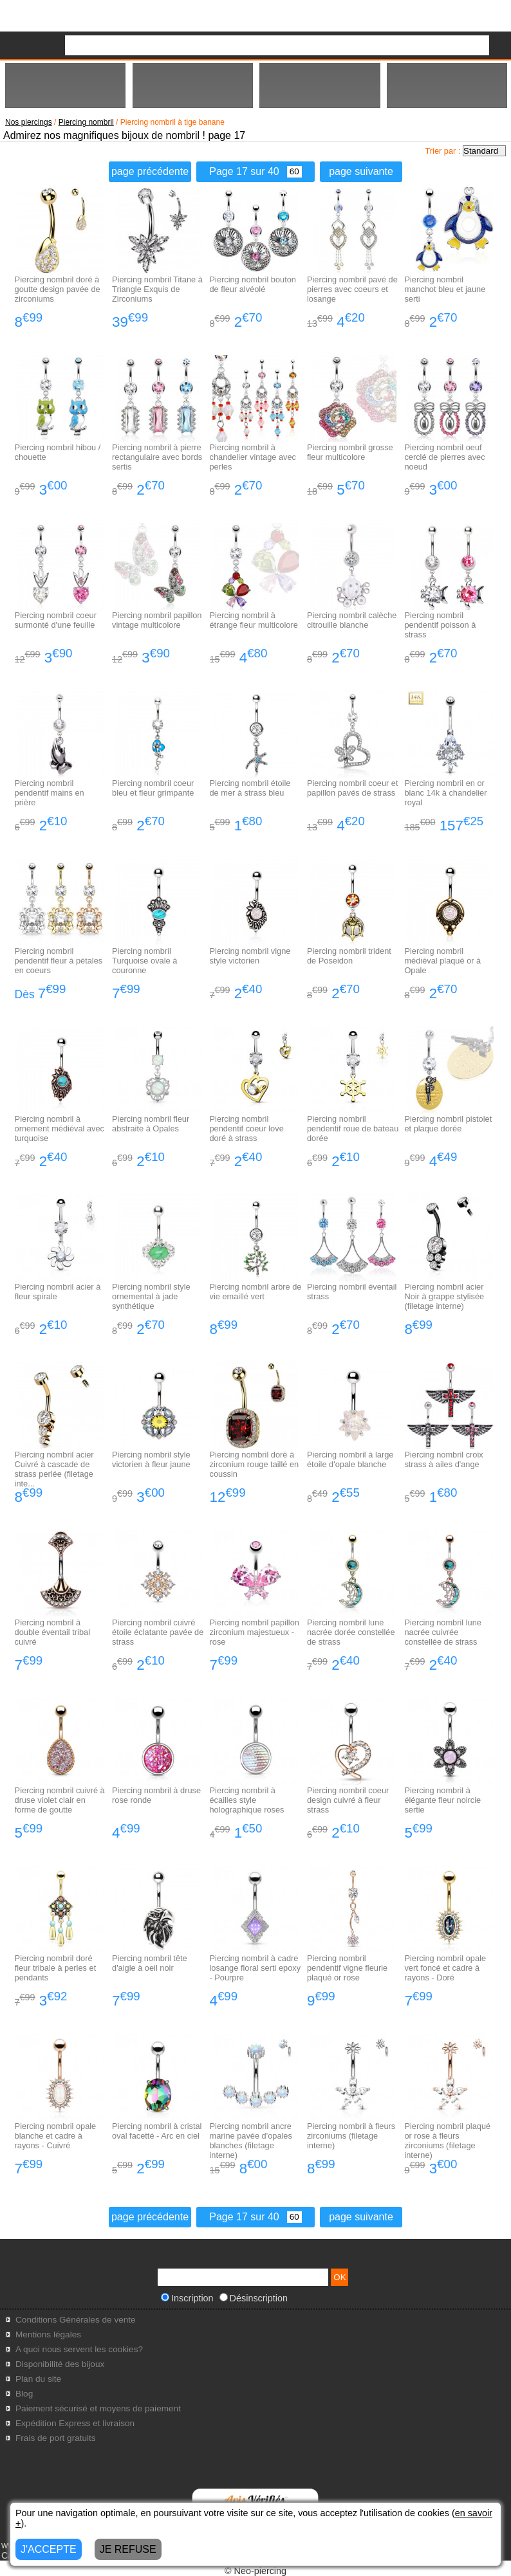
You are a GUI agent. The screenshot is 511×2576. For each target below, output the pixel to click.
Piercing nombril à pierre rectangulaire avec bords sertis (157, 457)
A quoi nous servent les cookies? (79, 2349)
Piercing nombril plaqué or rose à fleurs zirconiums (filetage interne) (447, 2140)
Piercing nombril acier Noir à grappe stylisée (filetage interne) (444, 1296)
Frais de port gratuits (55, 2438)
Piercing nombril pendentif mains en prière (49, 792)
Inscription (187, 2298)
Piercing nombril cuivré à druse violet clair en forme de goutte (60, 1800)
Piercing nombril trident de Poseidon (349, 955)
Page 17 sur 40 (255, 171)
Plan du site (38, 2379)
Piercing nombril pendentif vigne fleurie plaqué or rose (347, 1967)
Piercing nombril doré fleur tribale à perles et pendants (56, 1967)
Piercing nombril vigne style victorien (250, 955)
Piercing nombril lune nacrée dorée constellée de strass (351, 1632)
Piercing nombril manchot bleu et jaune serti (444, 289)
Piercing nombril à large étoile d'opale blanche (350, 1459)
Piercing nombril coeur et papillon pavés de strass (352, 788)
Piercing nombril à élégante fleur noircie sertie (442, 1800)
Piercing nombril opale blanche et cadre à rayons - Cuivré (56, 2135)
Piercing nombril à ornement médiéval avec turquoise (59, 1128)
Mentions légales (48, 2334)
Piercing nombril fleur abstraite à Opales (150, 1123)
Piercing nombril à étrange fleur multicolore (254, 620)
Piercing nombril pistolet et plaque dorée (448, 1123)
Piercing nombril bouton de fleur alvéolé (253, 284)
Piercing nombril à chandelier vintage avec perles (253, 457)
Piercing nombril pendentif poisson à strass (440, 624)
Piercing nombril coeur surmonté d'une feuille (56, 620)
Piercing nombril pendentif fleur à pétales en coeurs (59, 960)
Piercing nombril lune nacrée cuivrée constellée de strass (442, 1632)
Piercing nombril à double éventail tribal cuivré (52, 1632)
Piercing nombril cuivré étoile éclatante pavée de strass (157, 1632)
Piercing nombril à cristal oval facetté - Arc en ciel (156, 2131)
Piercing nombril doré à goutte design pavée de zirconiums (57, 289)
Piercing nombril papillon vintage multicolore (156, 620)
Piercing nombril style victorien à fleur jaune (151, 1459)
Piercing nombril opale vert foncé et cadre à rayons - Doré (445, 1967)
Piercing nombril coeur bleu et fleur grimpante (153, 788)
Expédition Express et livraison (75, 2423)
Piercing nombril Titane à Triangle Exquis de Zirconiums (157, 289)
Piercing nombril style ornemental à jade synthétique (151, 1296)
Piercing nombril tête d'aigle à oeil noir (149, 1963)
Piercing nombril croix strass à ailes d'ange (443, 1459)
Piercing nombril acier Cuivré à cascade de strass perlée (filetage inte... (54, 1469)
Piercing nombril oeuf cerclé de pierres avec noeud (444, 457)
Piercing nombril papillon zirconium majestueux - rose (254, 1632)
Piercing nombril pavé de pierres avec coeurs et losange (352, 289)
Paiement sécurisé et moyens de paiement (98, 2408)
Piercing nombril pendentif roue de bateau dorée (352, 1128)
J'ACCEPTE (49, 2549)
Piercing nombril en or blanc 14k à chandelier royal (445, 792)
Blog (24, 2393)
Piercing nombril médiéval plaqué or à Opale (442, 960)
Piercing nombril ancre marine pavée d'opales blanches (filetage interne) (251, 2140)
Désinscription (253, 2298)
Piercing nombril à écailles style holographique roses (247, 1800)
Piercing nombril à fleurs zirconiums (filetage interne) (351, 2135)
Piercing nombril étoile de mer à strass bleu (250, 788)
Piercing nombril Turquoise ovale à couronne (144, 960)
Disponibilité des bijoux (59, 2364)
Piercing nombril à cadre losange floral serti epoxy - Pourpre (255, 1967)
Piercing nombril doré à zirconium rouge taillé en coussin (254, 1464)
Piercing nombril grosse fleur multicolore (350, 452)
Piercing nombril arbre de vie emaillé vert (256, 1291)
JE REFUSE (128, 2549)
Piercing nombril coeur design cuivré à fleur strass (348, 1800)
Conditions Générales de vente (75, 2320)
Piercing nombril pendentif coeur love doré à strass (247, 1128)
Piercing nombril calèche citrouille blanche (351, 620)
